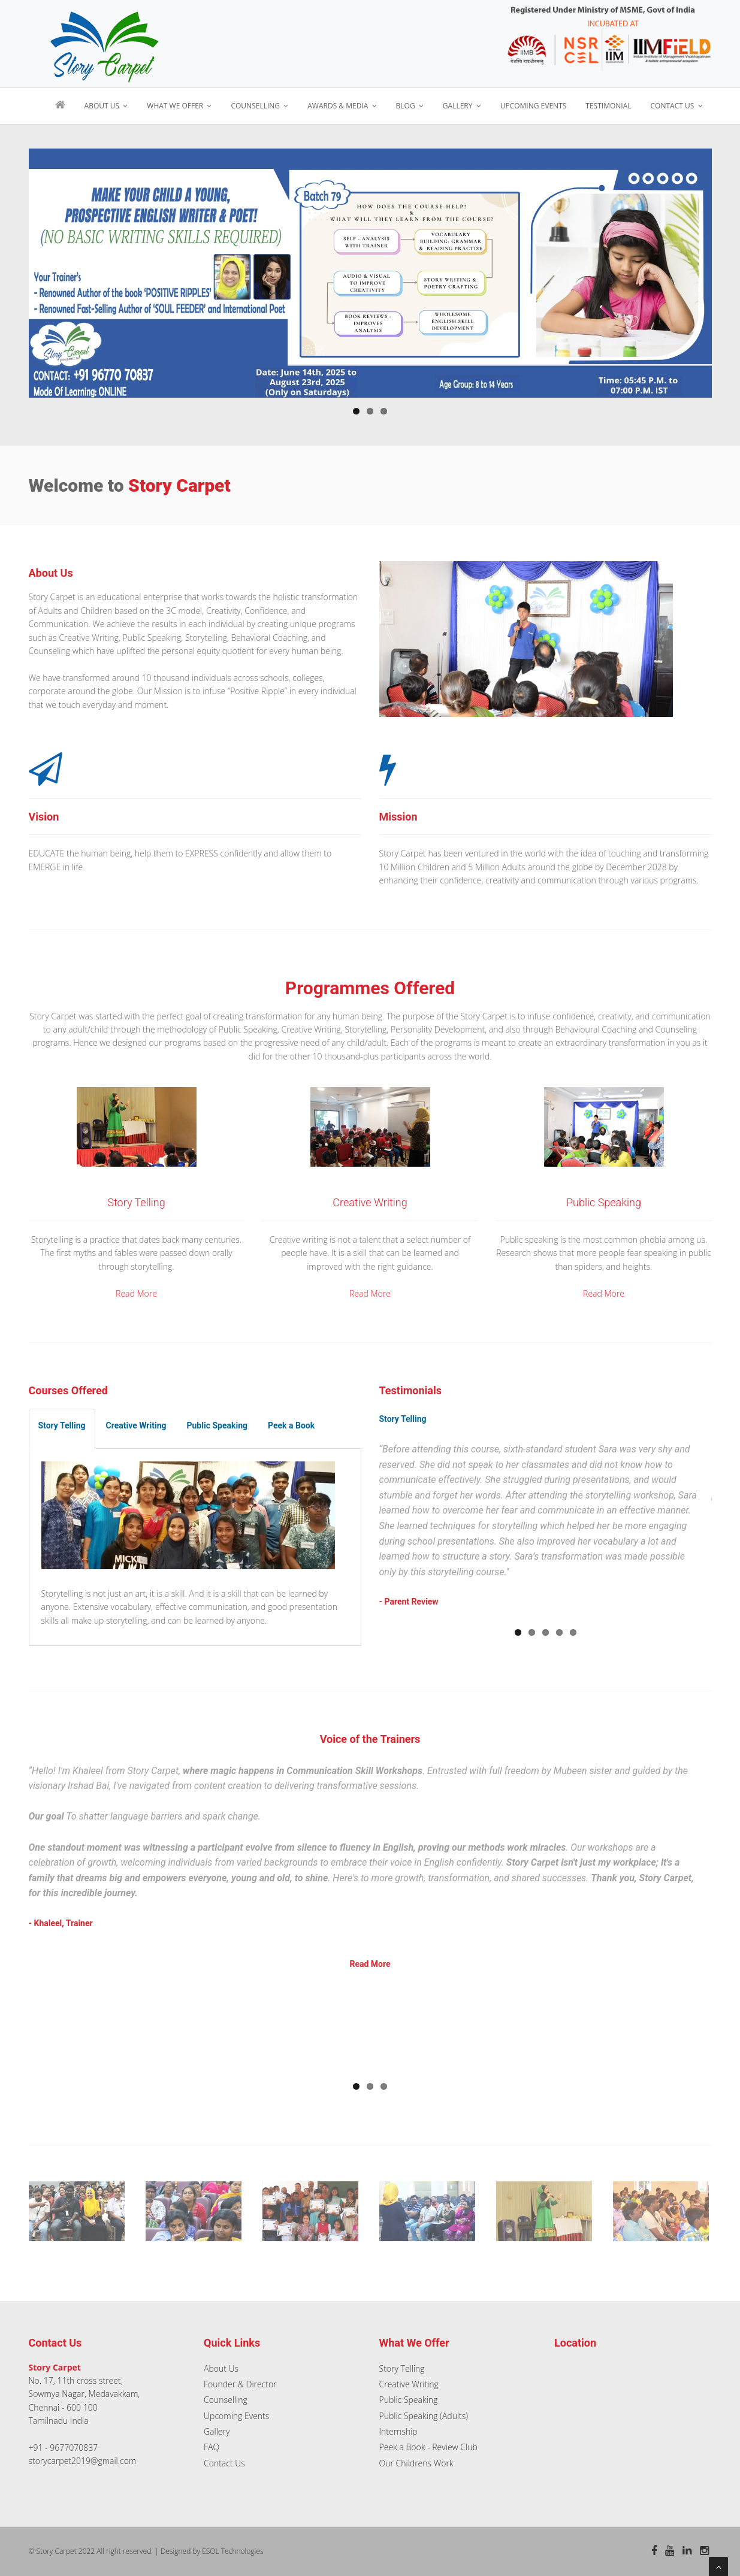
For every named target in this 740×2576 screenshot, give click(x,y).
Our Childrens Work (416, 2463)
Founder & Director (240, 2384)
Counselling (259, 106)
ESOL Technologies (232, 2551)
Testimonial (608, 106)
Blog (410, 106)
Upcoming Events (533, 106)
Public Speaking (408, 2399)
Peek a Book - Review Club (428, 2447)
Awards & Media (341, 106)
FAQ (211, 2447)
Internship (398, 2431)
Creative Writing (409, 2384)
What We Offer (179, 106)
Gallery (462, 106)
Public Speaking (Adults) (424, 2415)
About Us (106, 106)
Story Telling (402, 2368)
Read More (136, 1293)
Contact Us (677, 106)
